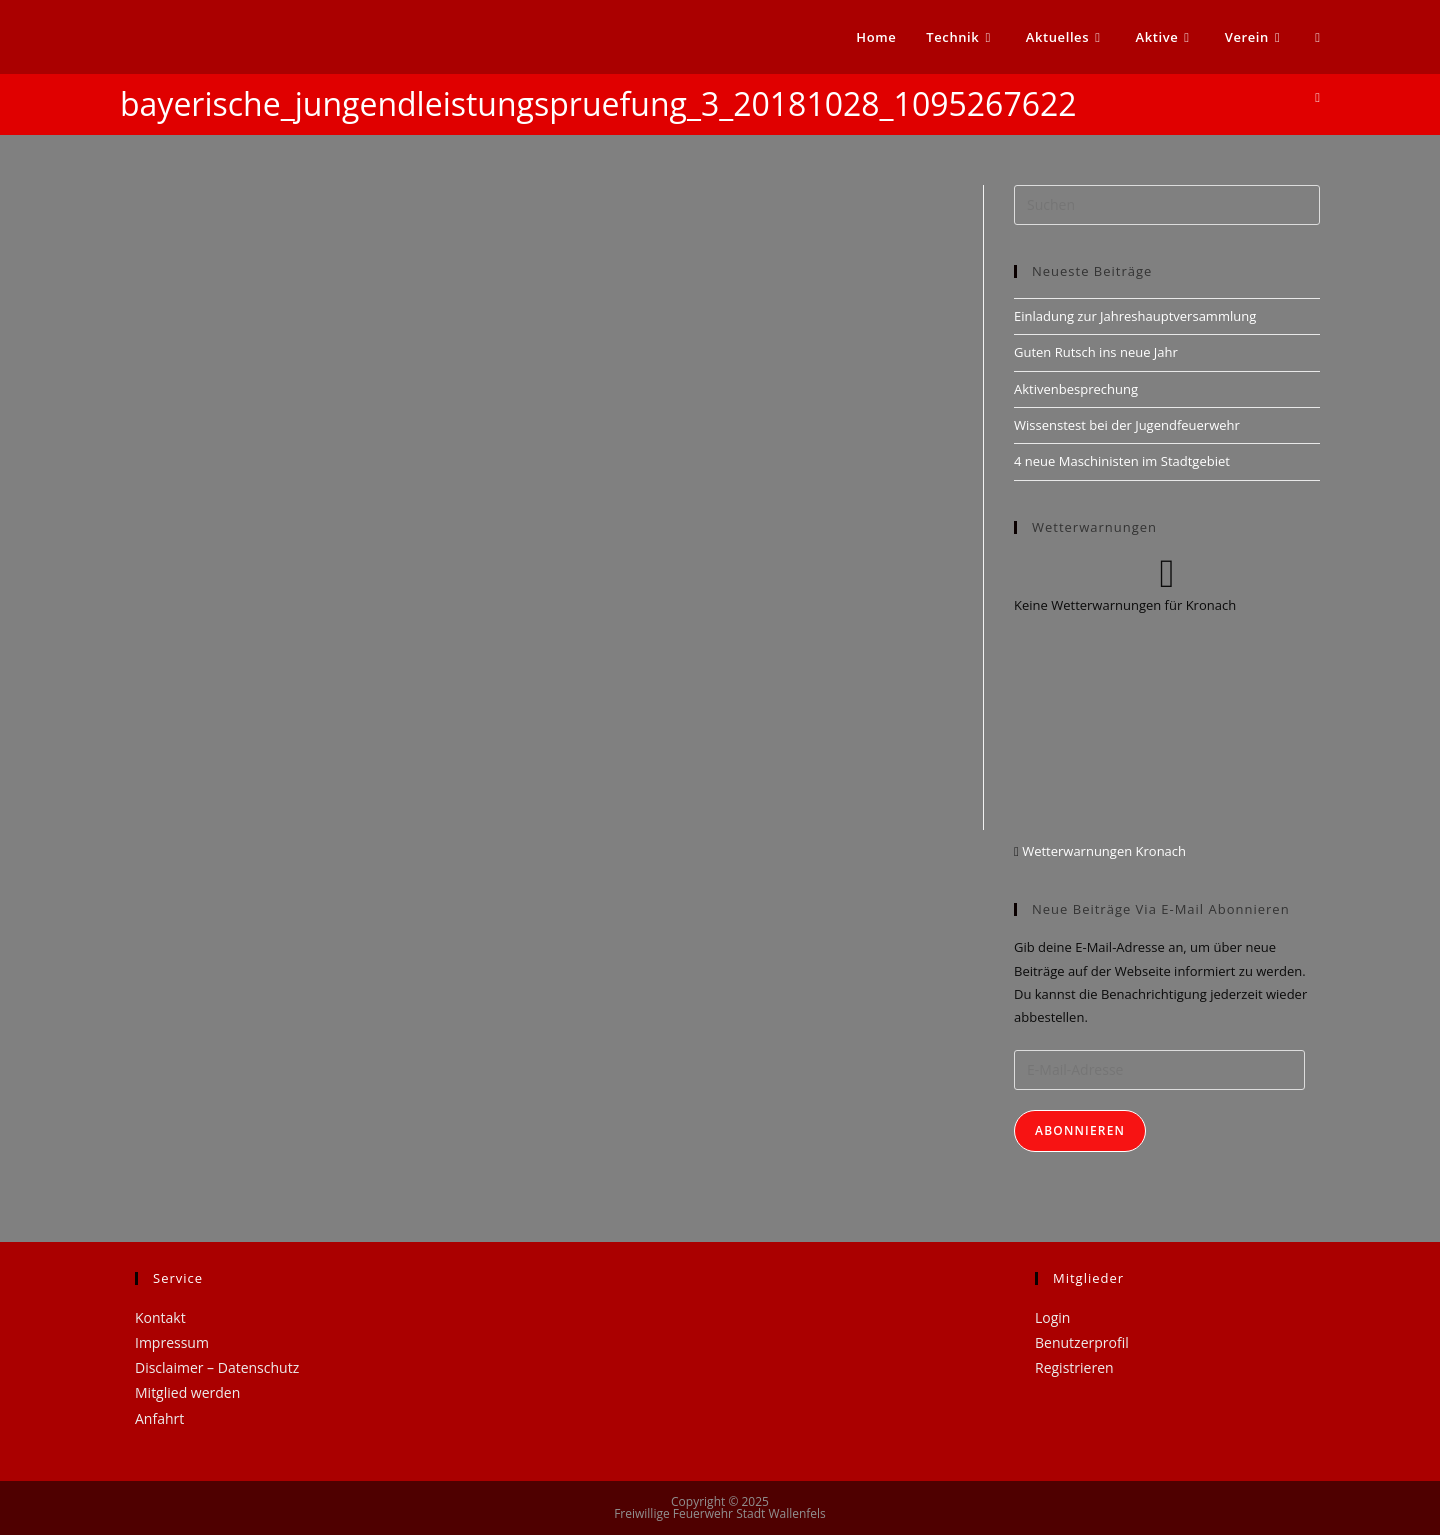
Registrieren (1074, 1367)
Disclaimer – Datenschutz (217, 1367)
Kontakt (160, 1317)
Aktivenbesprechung (1076, 389)
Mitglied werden (187, 1392)
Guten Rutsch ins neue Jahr (1096, 352)
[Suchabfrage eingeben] (1167, 205)
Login (1052, 1317)
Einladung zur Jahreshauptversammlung (1135, 316)
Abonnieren (1080, 1130)
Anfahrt (159, 1418)
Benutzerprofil (1082, 1342)
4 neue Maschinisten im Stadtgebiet (1122, 461)
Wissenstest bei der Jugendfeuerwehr (1127, 425)
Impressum (172, 1342)
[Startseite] (1317, 97)
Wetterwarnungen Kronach (1102, 851)
